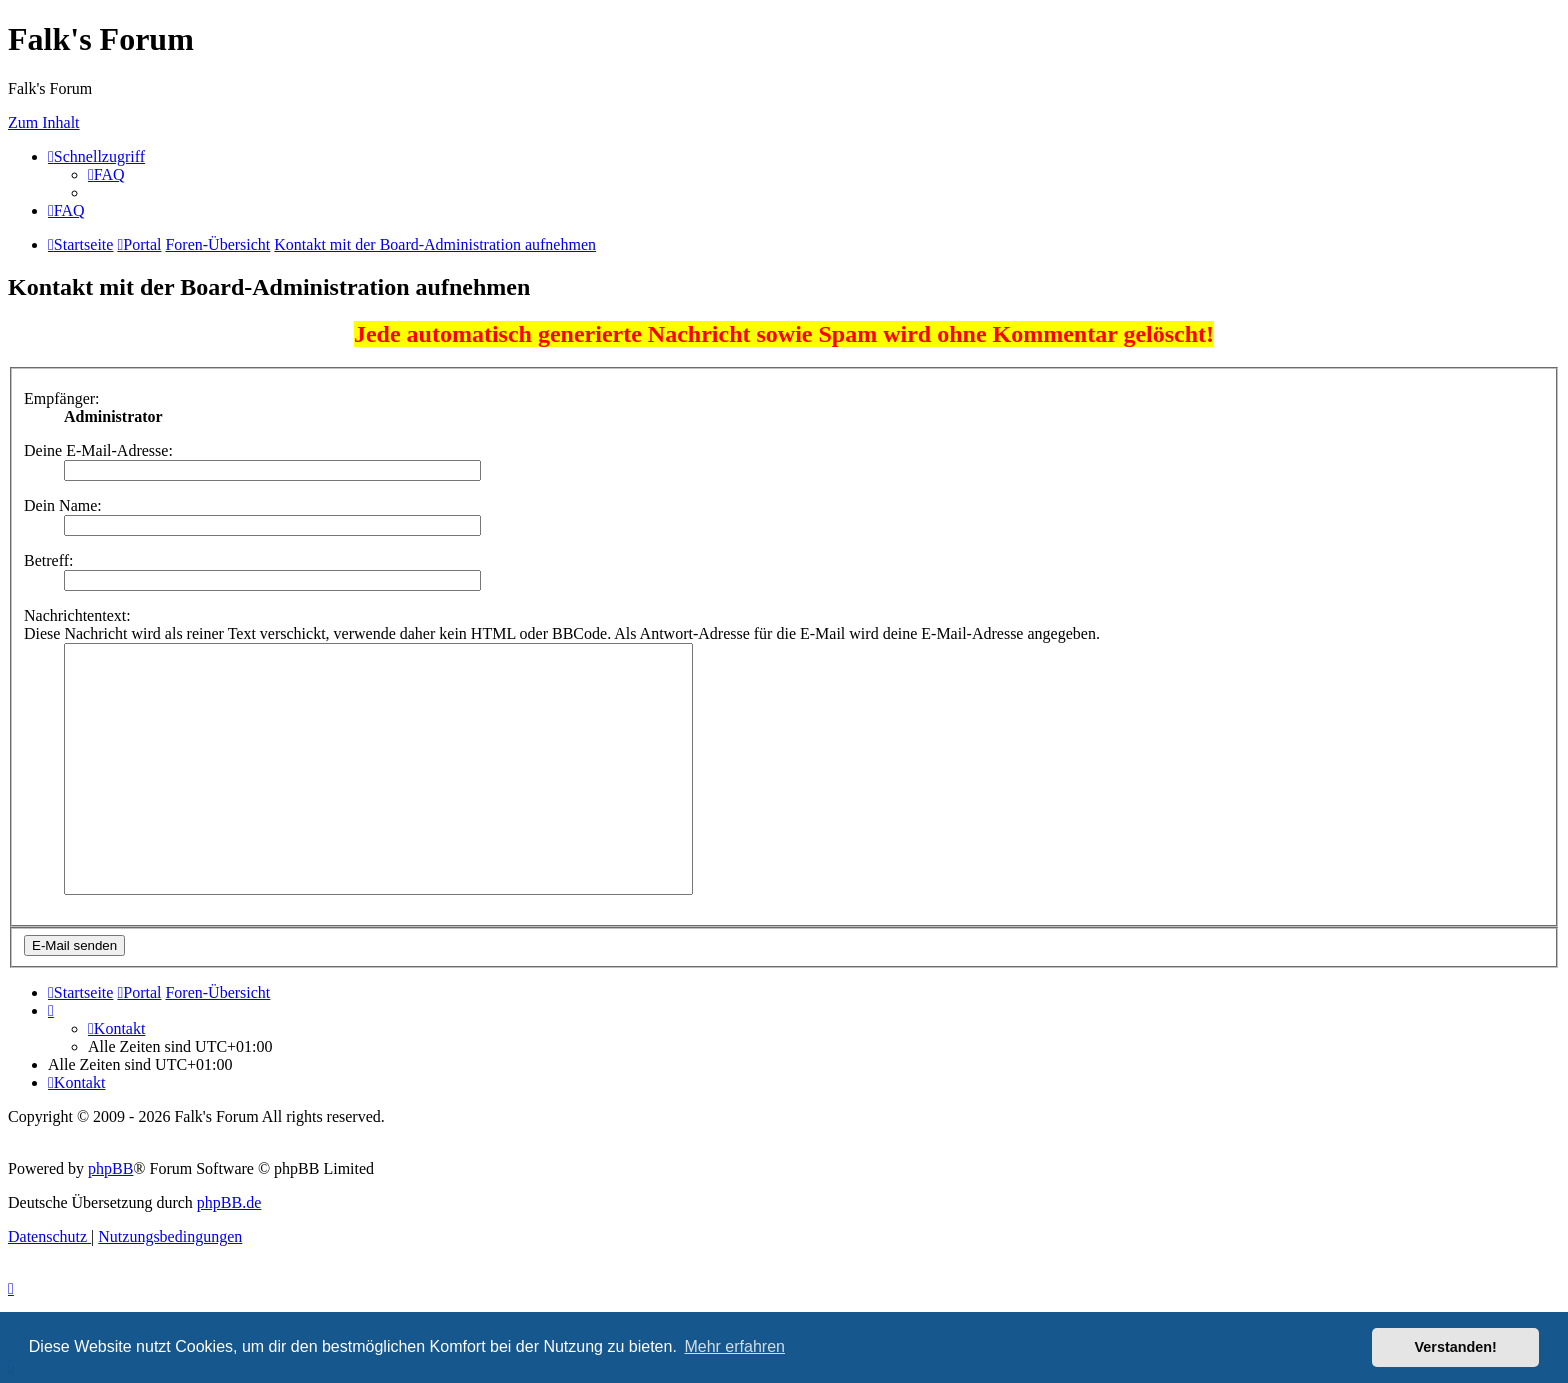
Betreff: (48, 560)
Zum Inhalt (44, 122)
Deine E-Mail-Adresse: (98, 450)
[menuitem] (106, 174)
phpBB (110, 1168)
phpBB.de (229, 1202)
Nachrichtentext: (77, 615)
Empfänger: (62, 398)
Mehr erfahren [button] (734, 1346)
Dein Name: (63, 505)
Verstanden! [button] (1456, 1347)
